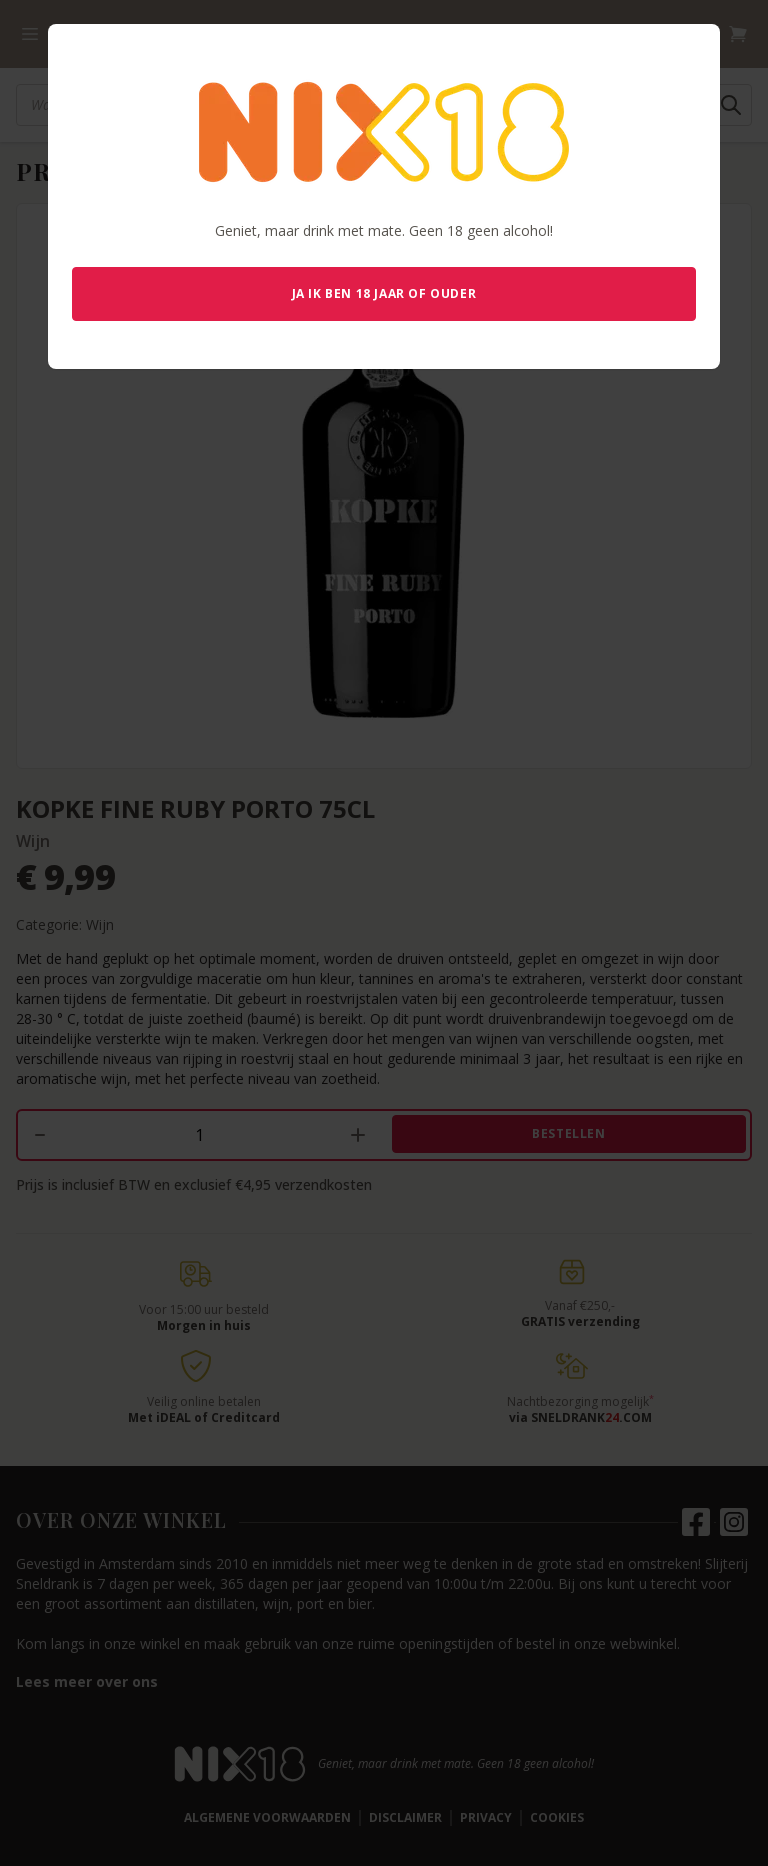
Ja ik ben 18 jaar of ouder (384, 293)
